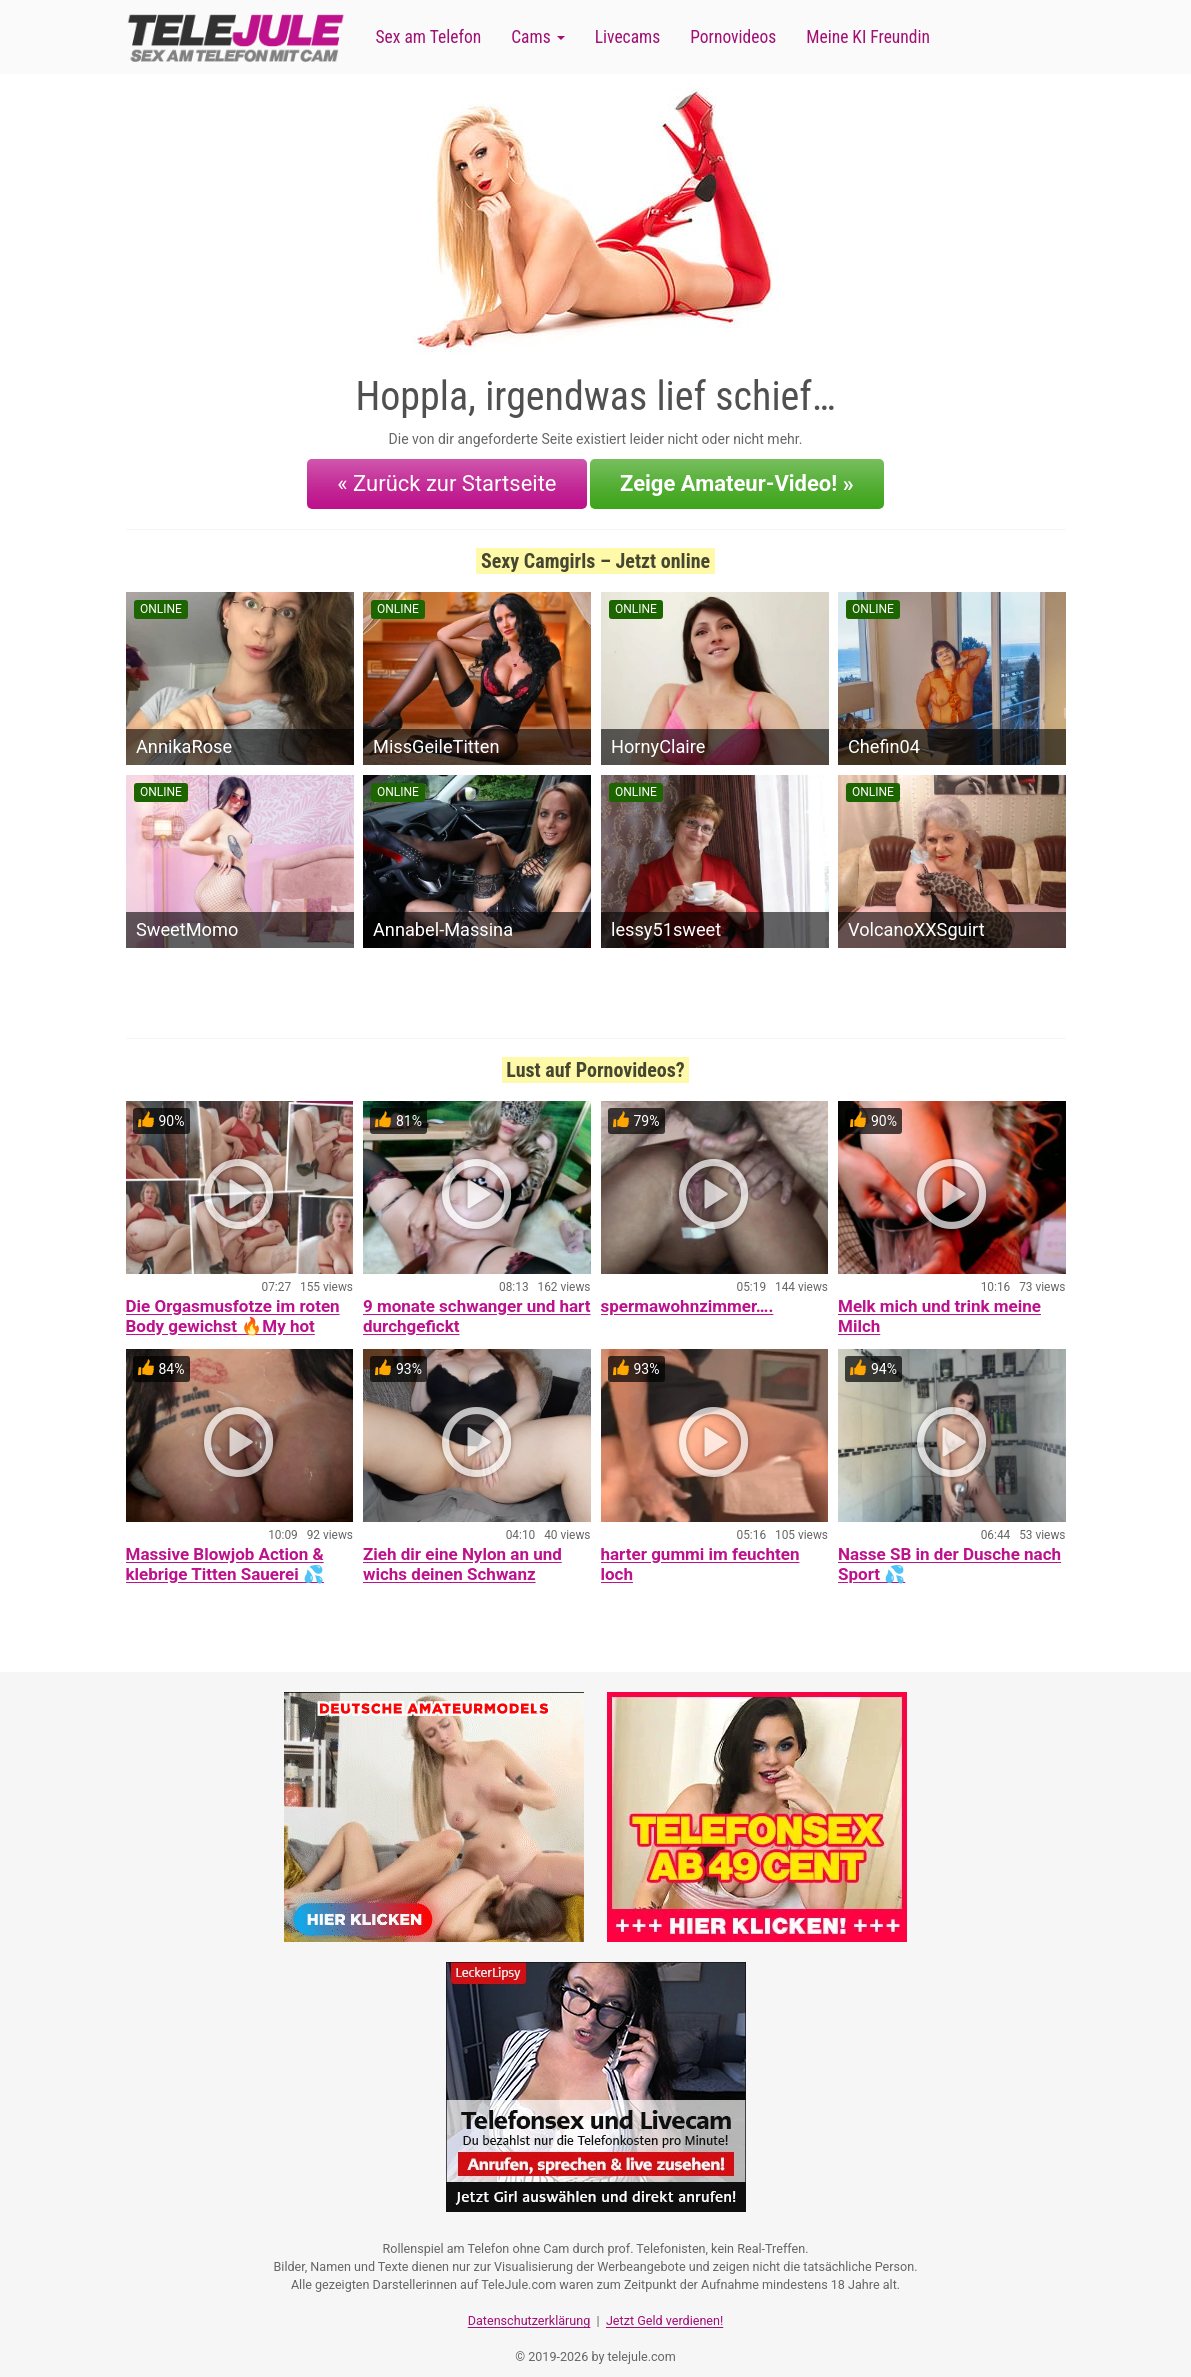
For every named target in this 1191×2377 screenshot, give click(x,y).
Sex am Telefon (429, 37)
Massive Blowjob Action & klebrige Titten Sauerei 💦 (225, 1552)
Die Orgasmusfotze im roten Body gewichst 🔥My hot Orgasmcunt (233, 1314)
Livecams (628, 37)
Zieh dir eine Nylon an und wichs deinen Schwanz (462, 1552)
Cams (537, 37)
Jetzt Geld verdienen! (664, 2302)
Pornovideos (733, 37)
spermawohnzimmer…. (687, 1294)
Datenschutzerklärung (529, 2302)
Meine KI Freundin (868, 37)
